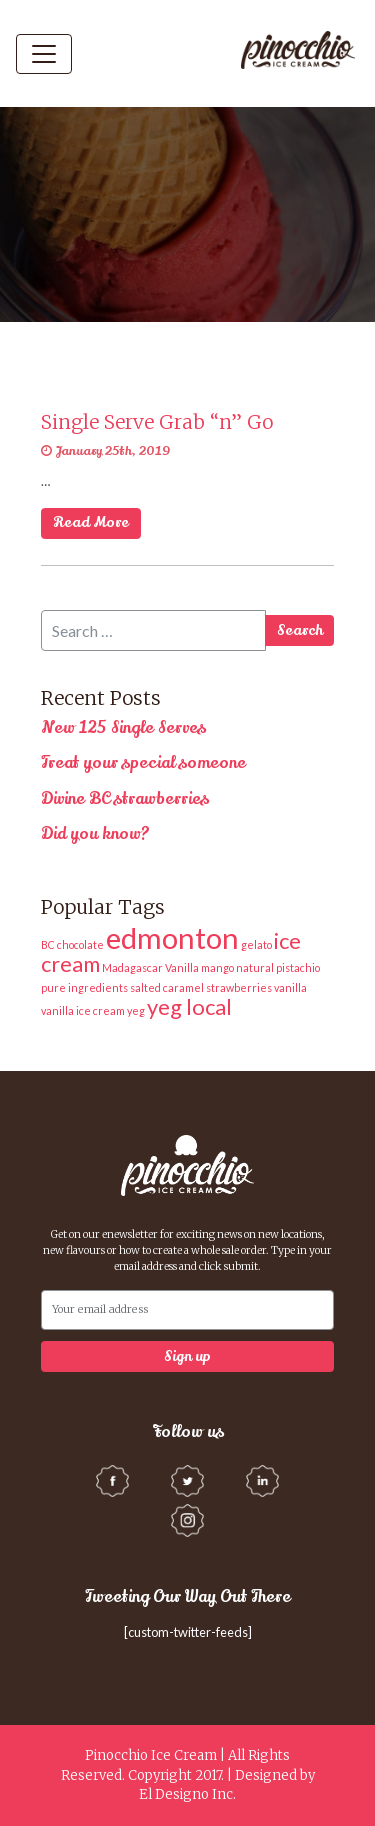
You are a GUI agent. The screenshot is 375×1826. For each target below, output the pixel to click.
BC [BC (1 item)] (48, 944)
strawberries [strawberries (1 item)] (239, 987)
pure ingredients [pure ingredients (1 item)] (84, 987)
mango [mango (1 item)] (217, 967)
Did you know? (95, 834)
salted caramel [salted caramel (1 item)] (167, 987)
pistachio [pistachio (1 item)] (298, 967)
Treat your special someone (143, 763)
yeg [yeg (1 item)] (136, 1010)
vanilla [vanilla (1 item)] (290, 987)
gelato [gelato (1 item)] (256, 944)
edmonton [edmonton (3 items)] (172, 937)
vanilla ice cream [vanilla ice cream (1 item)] (83, 1010)
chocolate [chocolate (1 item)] (80, 944)
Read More (91, 522)
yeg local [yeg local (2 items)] (189, 1006)
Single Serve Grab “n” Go (157, 422)
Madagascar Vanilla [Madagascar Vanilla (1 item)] (150, 967)
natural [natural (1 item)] (255, 967)
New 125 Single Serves (123, 728)
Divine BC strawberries (125, 799)
